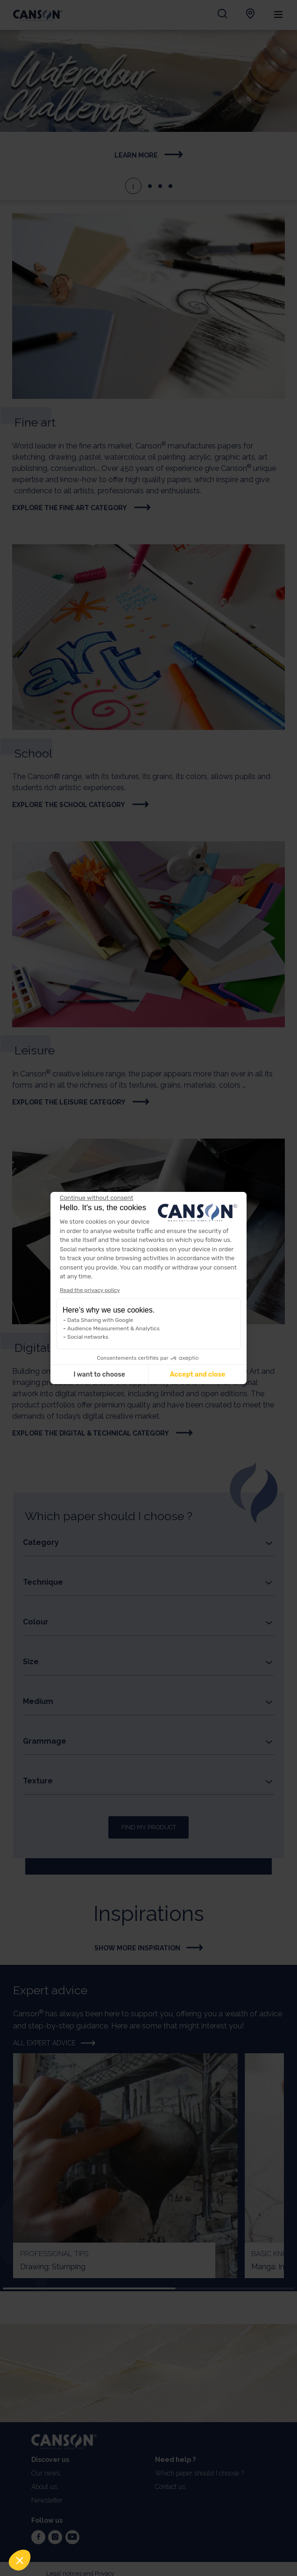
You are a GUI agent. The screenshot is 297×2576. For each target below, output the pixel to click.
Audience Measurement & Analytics (113, 1328)
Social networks (87, 1337)
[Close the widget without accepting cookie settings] (96, 1198)
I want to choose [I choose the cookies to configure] (99, 1374)
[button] (19, 2560)
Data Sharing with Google (100, 1320)
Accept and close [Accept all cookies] (198, 1374)
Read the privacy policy (90, 1290)
